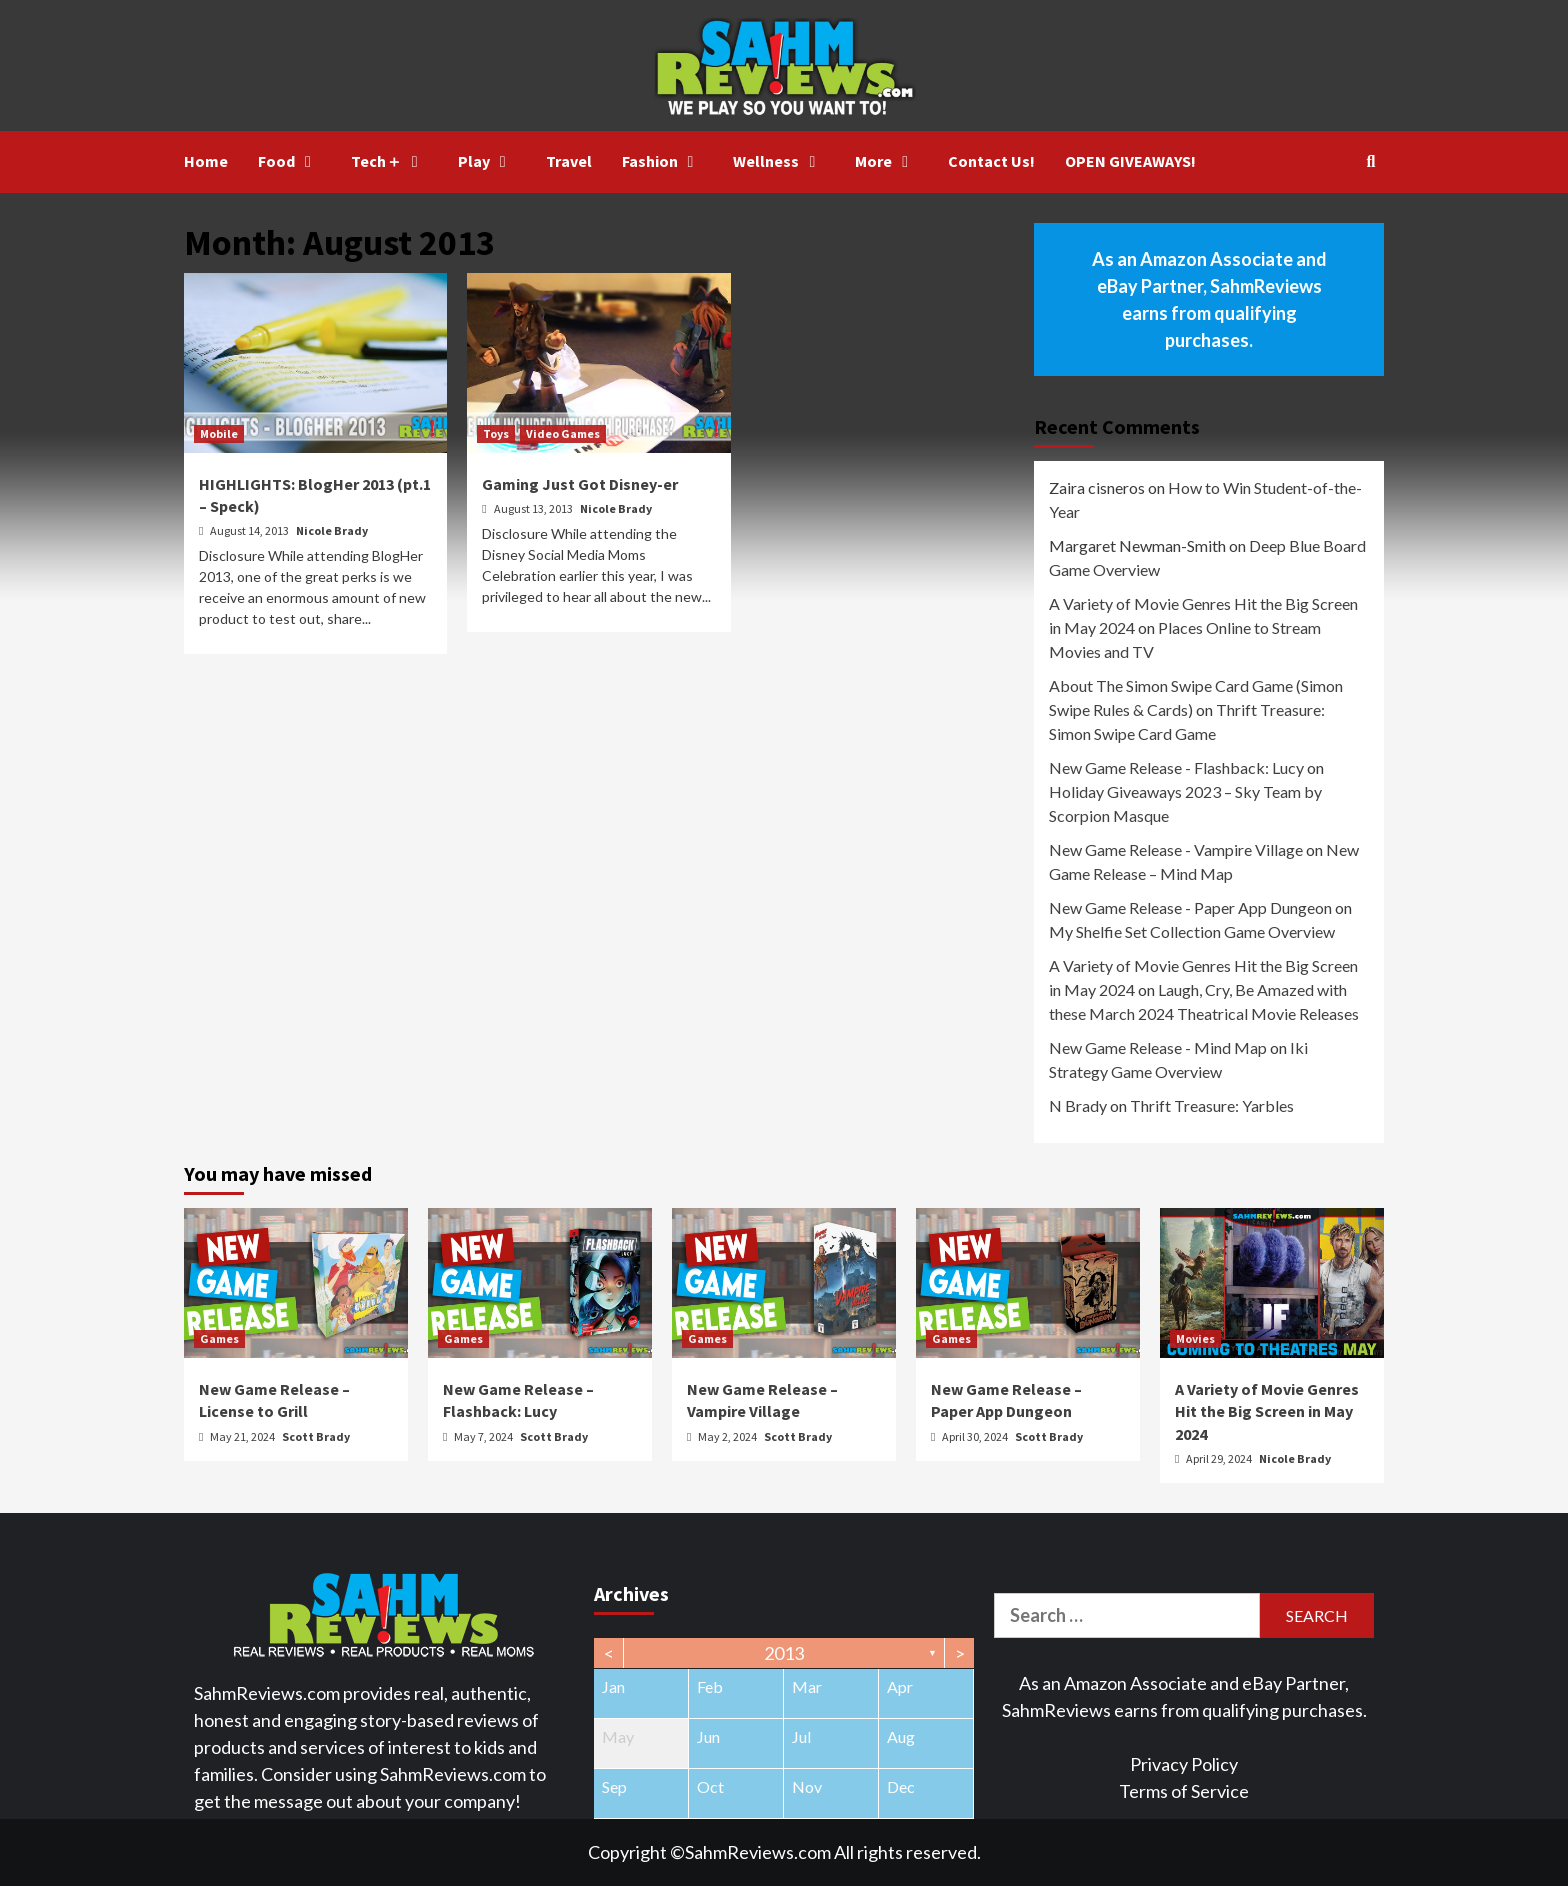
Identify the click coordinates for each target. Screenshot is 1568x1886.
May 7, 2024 (484, 1436)
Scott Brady (316, 1436)
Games (219, 1338)
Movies (1195, 1338)
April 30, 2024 (976, 1436)
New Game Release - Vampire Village (1176, 849)
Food (289, 161)
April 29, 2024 (1220, 1458)
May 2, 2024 (728, 1436)
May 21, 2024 (243, 1436)
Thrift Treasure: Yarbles (1212, 1105)
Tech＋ (389, 161)
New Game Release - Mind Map (1158, 1047)
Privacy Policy (1184, 1764)
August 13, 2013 (534, 508)
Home (206, 161)
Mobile (219, 433)
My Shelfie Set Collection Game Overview (1192, 931)
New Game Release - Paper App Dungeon (1190, 907)
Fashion (663, 161)
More (886, 161)
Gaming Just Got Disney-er (580, 484)
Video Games (563, 433)
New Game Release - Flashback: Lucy (1176, 767)
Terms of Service (1184, 1791)
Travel (569, 161)
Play (487, 161)
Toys (496, 433)
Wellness (779, 161)
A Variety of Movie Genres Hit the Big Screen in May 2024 (1267, 1411)
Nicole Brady (332, 530)
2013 (784, 1653)
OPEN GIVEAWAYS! (1130, 161)
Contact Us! (991, 161)
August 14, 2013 (250, 530)
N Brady (1078, 1105)
